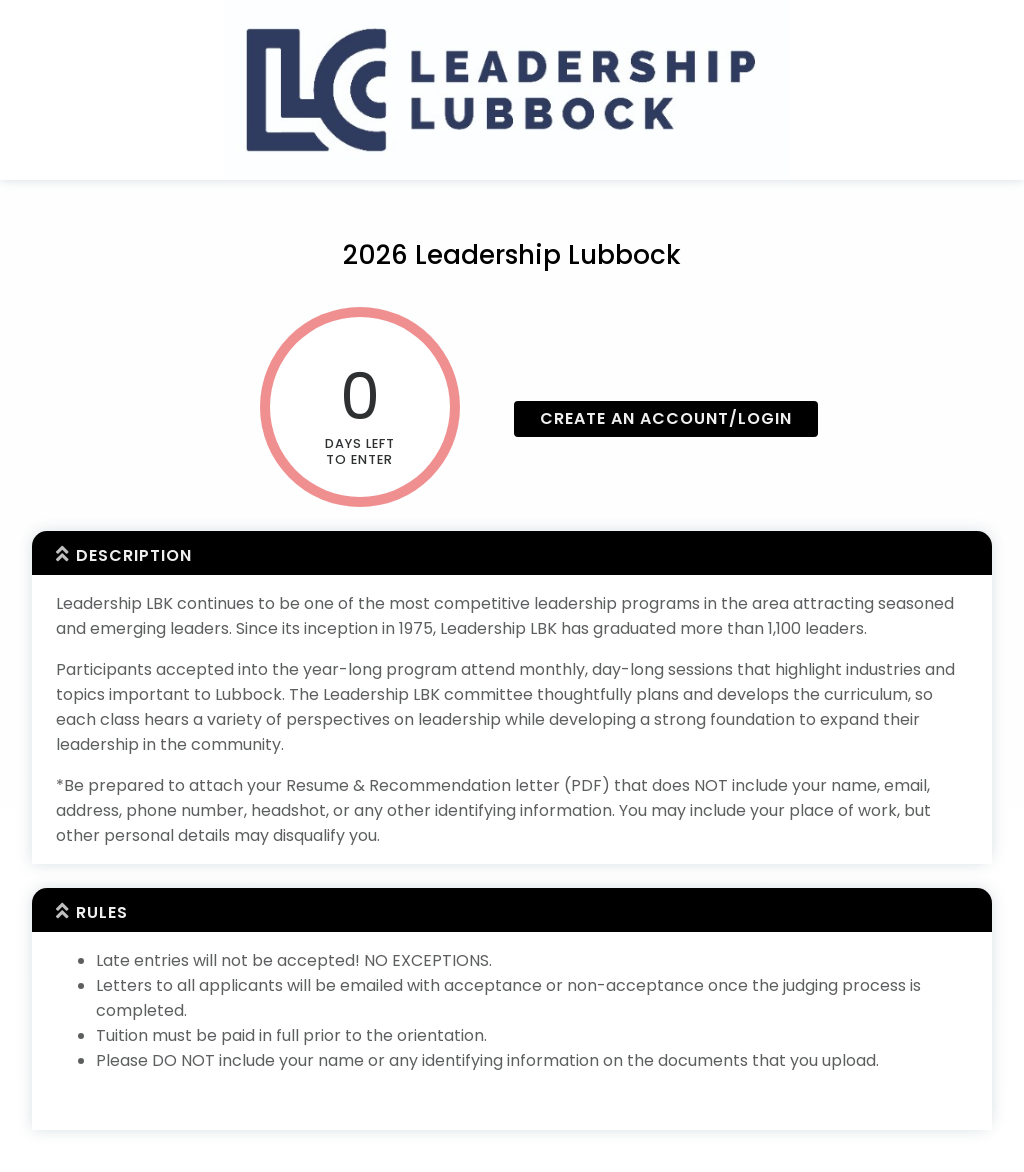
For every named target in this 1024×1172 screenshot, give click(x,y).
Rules (102, 912)
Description (134, 555)
